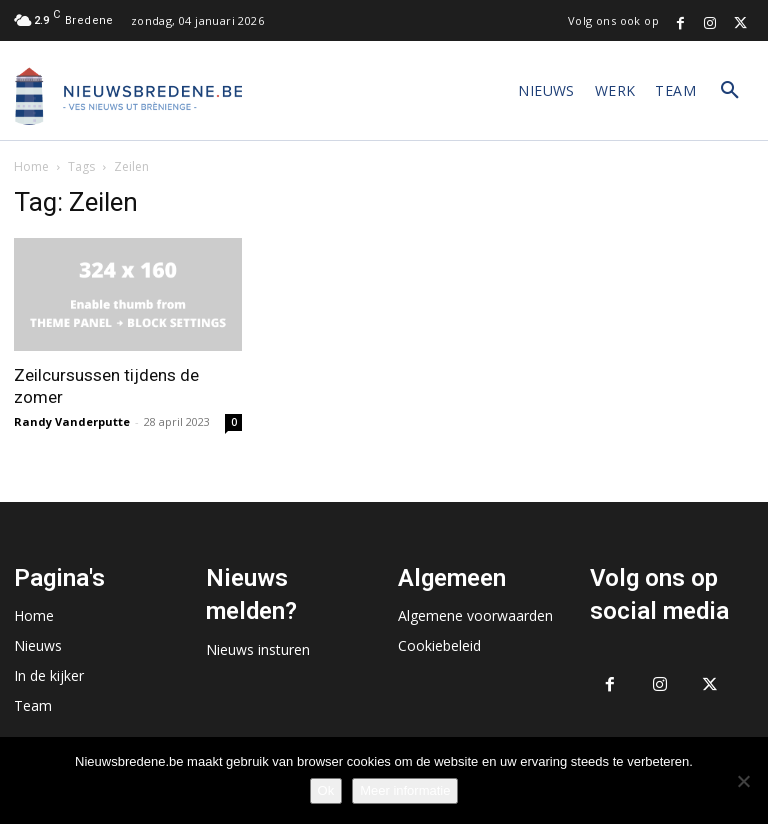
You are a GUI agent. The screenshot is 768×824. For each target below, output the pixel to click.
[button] (730, 91)
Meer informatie (405, 790)
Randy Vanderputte (72, 421)
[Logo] (129, 96)
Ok (326, 790)
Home (31, 166)
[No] (743, 781)
